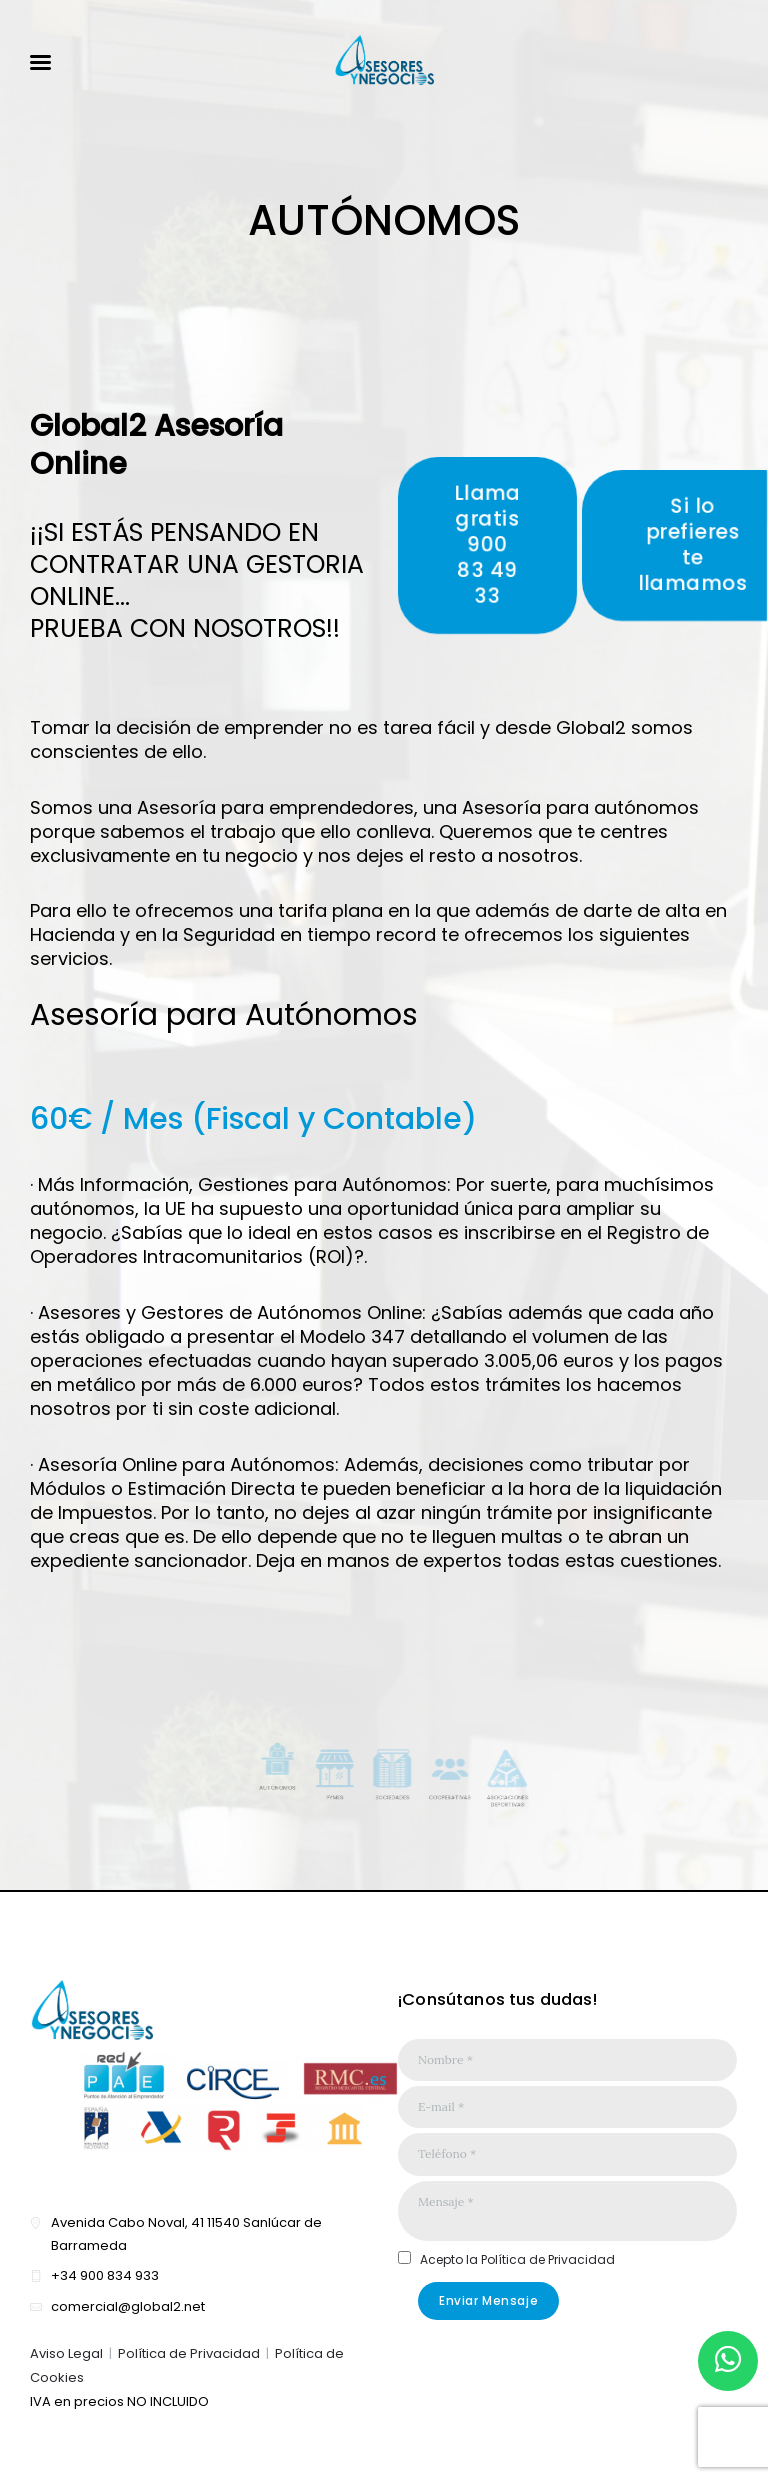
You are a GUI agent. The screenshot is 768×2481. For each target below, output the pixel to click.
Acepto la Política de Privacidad (517, 2259)
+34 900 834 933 (105, 2275)
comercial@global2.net (128, 2306)
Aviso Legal (66, 2353)
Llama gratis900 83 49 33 (487, 544)
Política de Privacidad (189, 2353)
